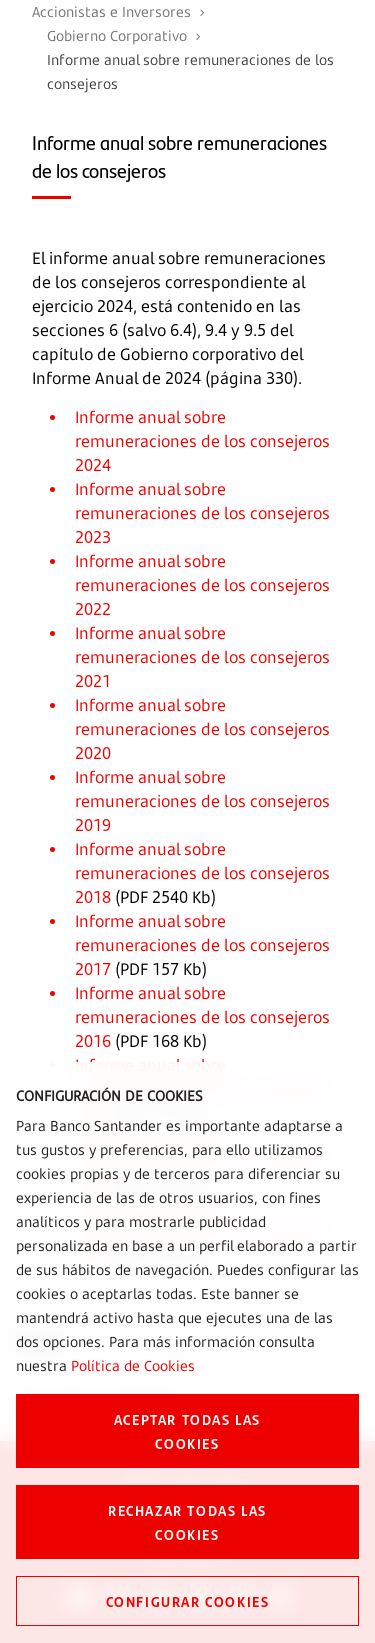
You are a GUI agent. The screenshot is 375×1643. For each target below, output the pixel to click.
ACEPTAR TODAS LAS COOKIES (187, 1431)
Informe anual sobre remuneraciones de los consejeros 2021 (202, 657)
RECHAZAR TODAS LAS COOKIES (187, 1522)
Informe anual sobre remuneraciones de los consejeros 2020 (202, 729)
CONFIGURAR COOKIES (188, 1601)
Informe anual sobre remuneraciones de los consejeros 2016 (202, 1017)
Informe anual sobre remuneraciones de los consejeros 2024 (202, 441)
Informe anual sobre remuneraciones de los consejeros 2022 (202, 585)
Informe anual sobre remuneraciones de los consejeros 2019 (202, 801)
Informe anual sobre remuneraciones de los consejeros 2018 (202, 873)
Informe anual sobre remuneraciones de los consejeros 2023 (202, 513)
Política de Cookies (133, 1365)
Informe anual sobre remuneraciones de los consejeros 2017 (202, 945)
